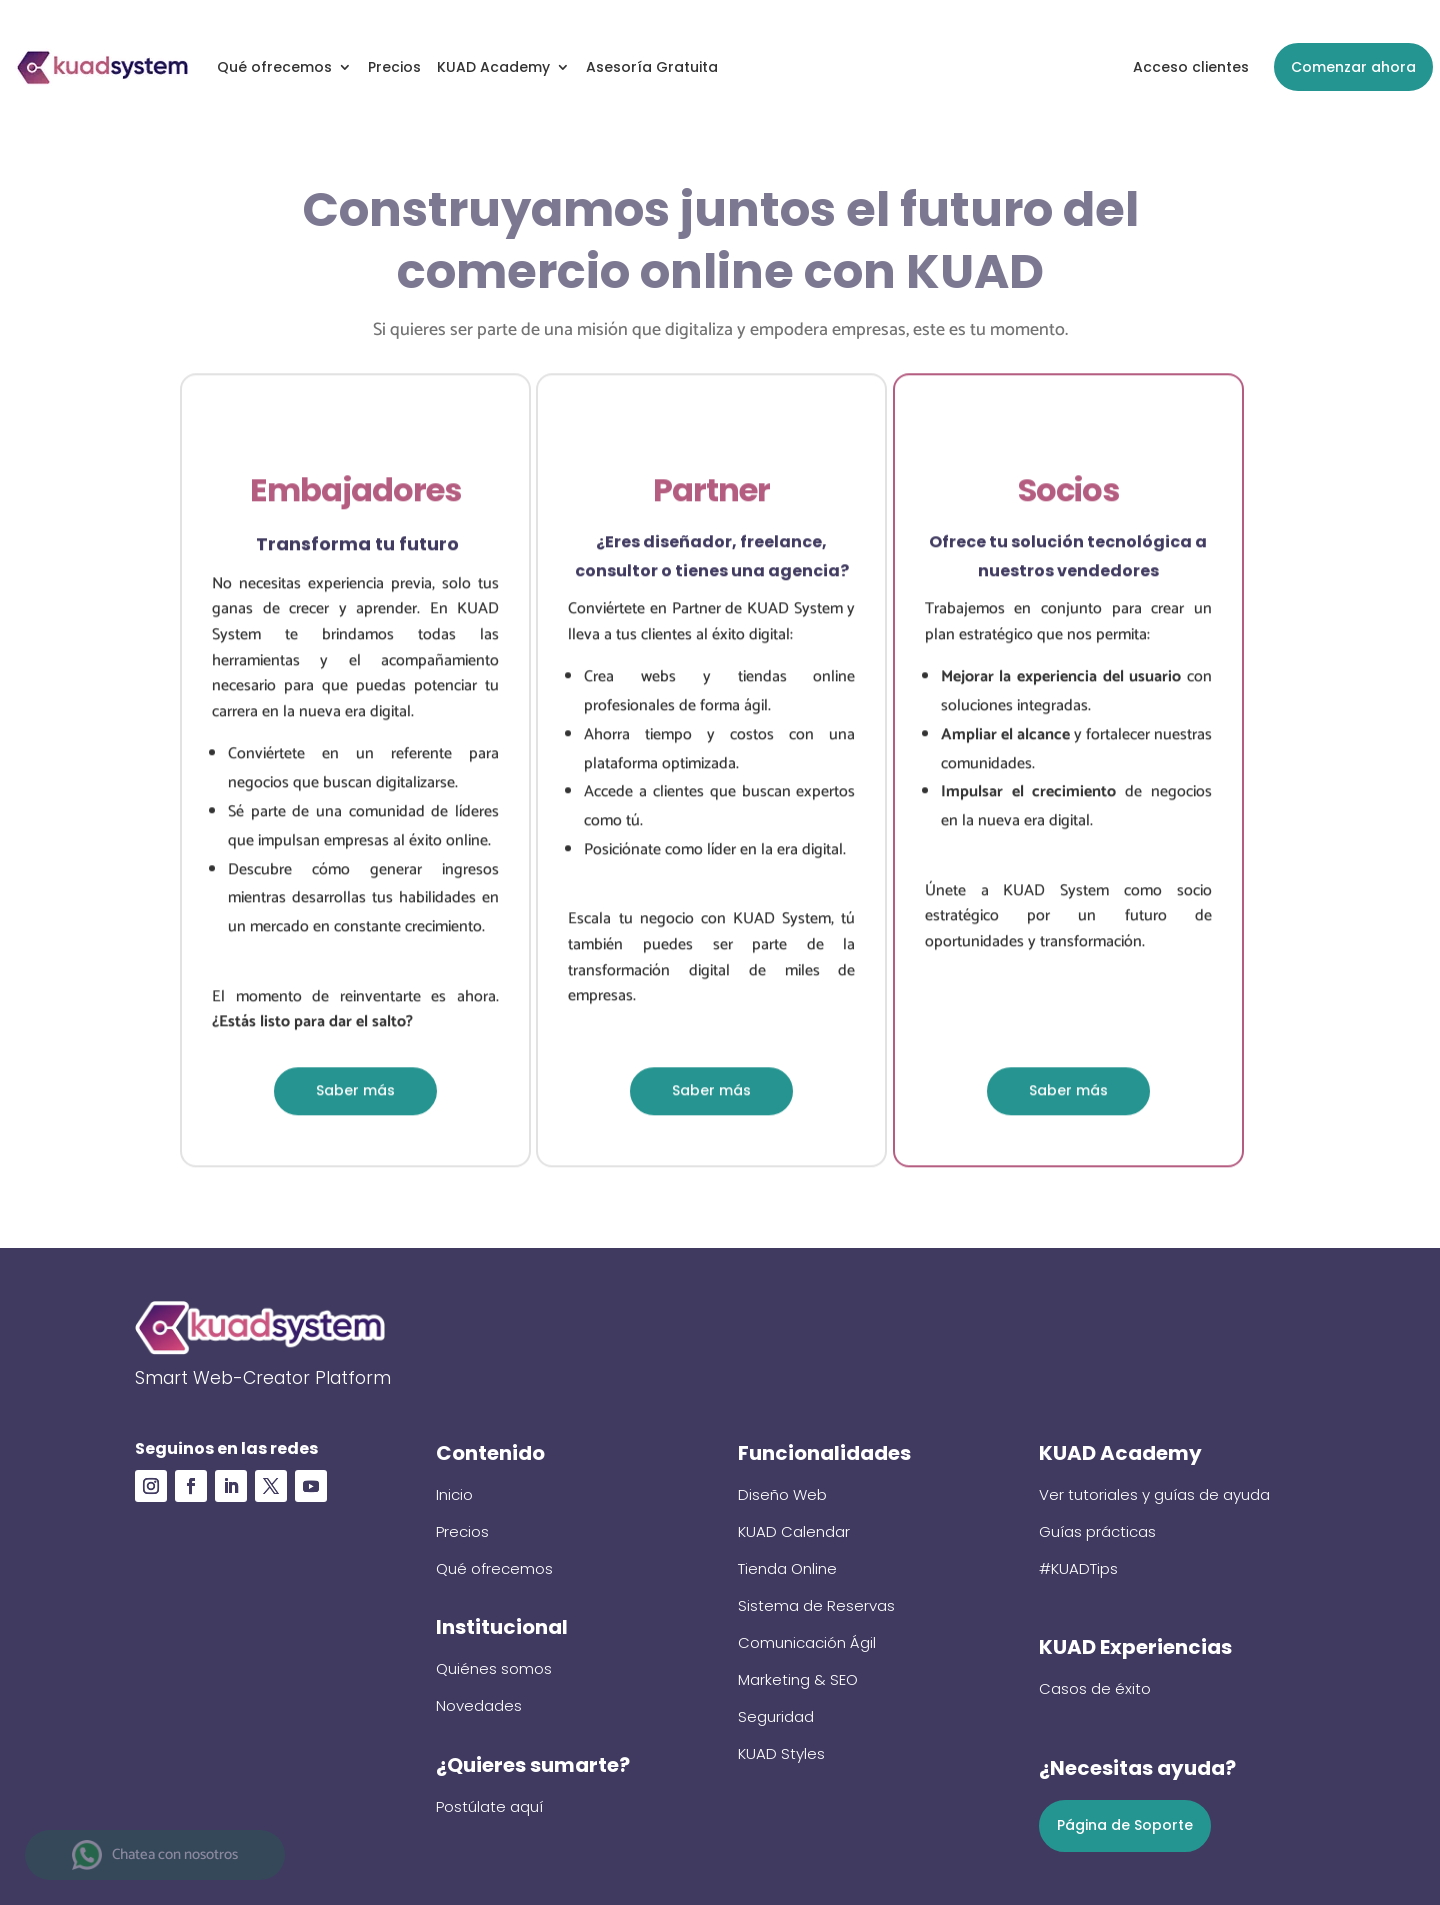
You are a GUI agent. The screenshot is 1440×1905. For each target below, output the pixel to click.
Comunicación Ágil (807, 1642)
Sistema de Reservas (816, 1605)
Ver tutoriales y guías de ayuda (1154, 1494)
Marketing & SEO (798, 1679)
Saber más (355, 1094)
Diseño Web (782, 1494)
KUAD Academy (493, 67)
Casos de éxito (1095, 1688)
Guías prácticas (1097, 1531)
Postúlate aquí (489, 1806)
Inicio (454, 1494)
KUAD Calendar (794, 1531)
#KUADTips (1078, 1568)
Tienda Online (787, 1568)
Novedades (479, 1705)
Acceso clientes (1191, 67)
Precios (394, 67)
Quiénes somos (494, 1668)
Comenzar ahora (1353, 67)
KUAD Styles (781, 1753)
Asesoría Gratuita (652, 67)
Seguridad (776, 1716)
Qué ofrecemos (274, 67)
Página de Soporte (1125, 1825)
